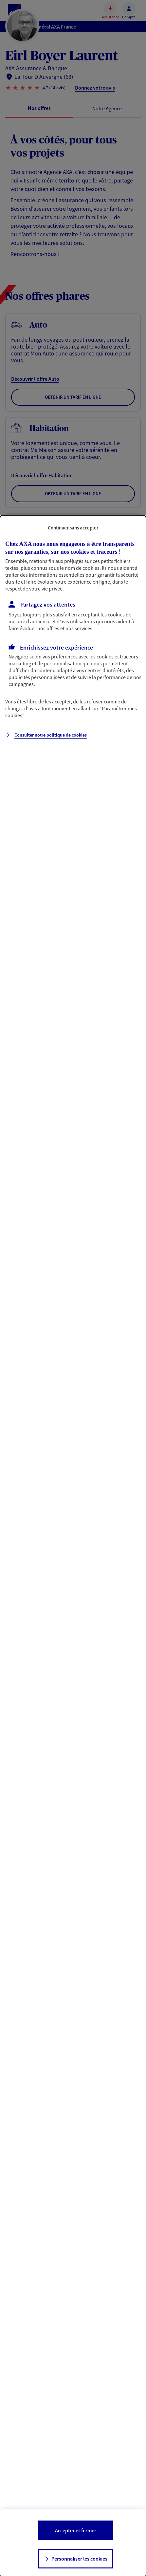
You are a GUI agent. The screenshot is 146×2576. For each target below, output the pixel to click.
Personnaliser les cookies (79, 2558)
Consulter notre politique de (50, 735)
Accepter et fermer (75, 2530)
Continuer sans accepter (73, 528)
